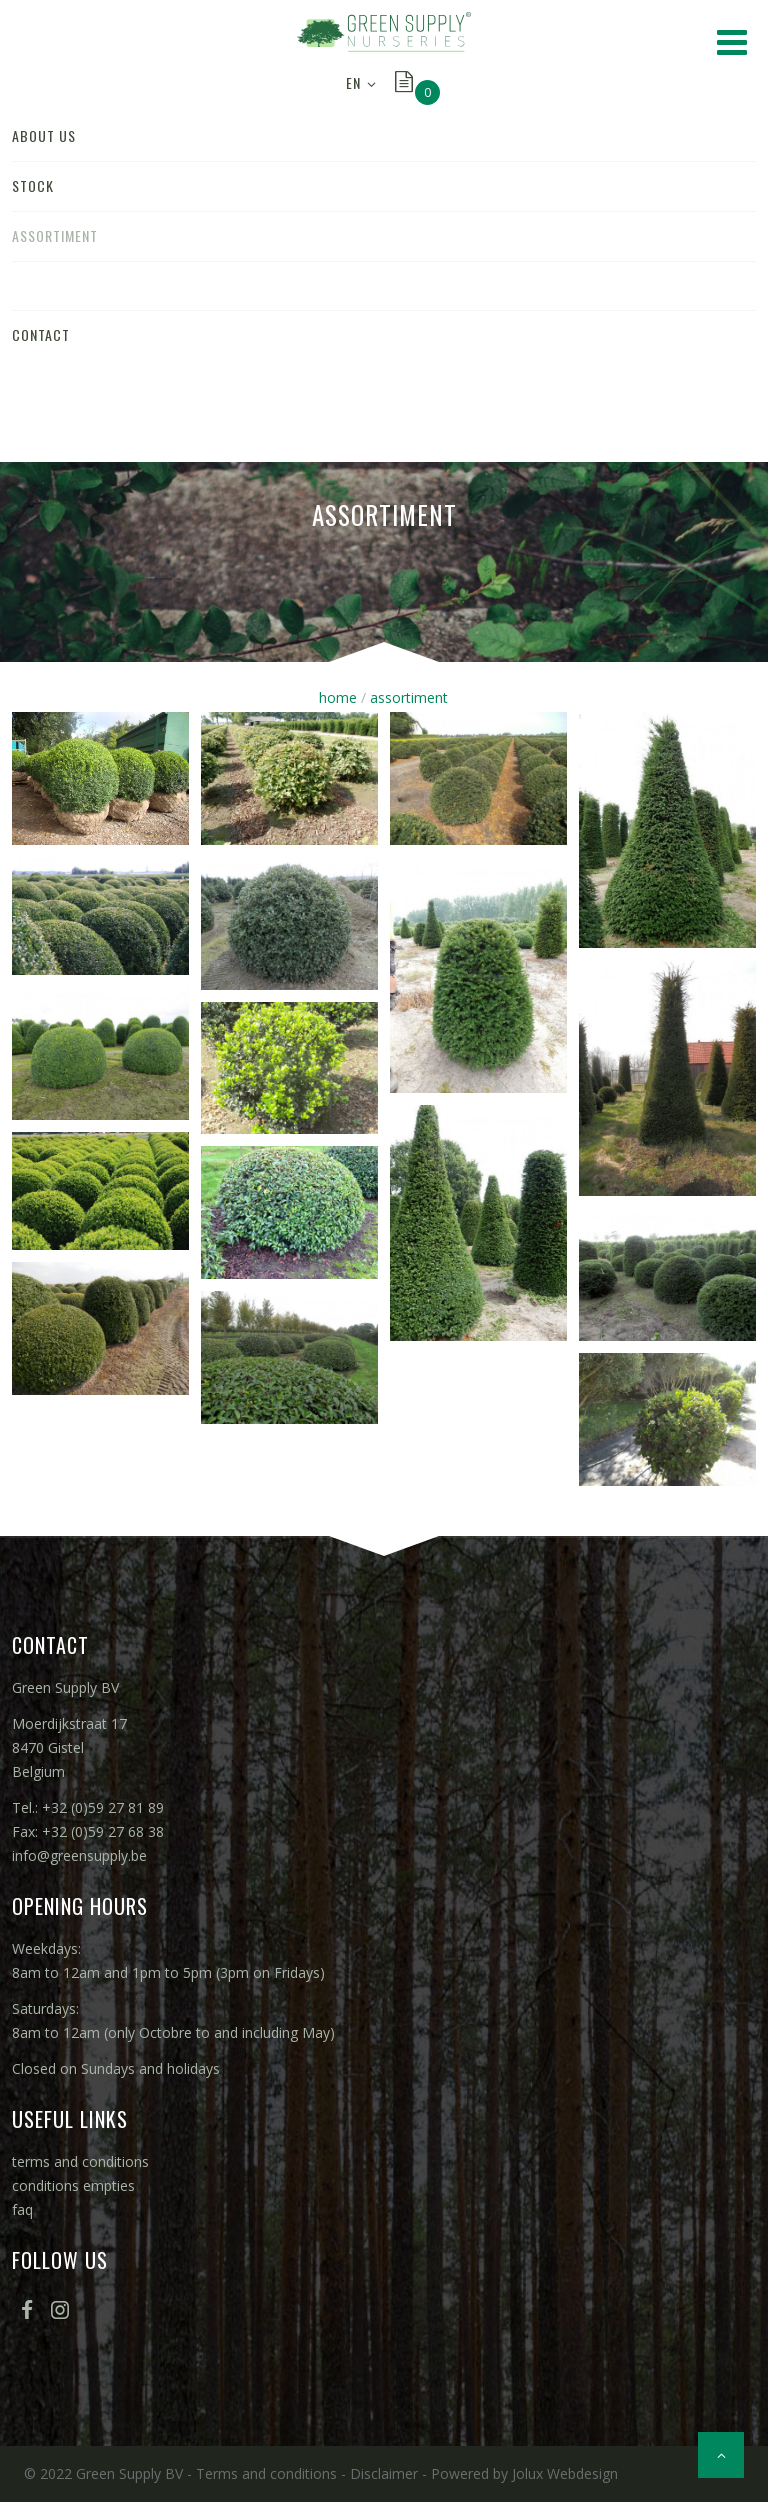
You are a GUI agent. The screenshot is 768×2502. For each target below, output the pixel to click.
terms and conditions (80, 2161)
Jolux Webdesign (565, 2473)
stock (33, 185)
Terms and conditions (266, 2473)
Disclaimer (384, 2473)
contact (41, 334)
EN (353, 82)
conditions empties (73, 2185)
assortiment (55, 235)
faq (22, 2209)
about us (44, 135)
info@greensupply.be (79, 1855)
